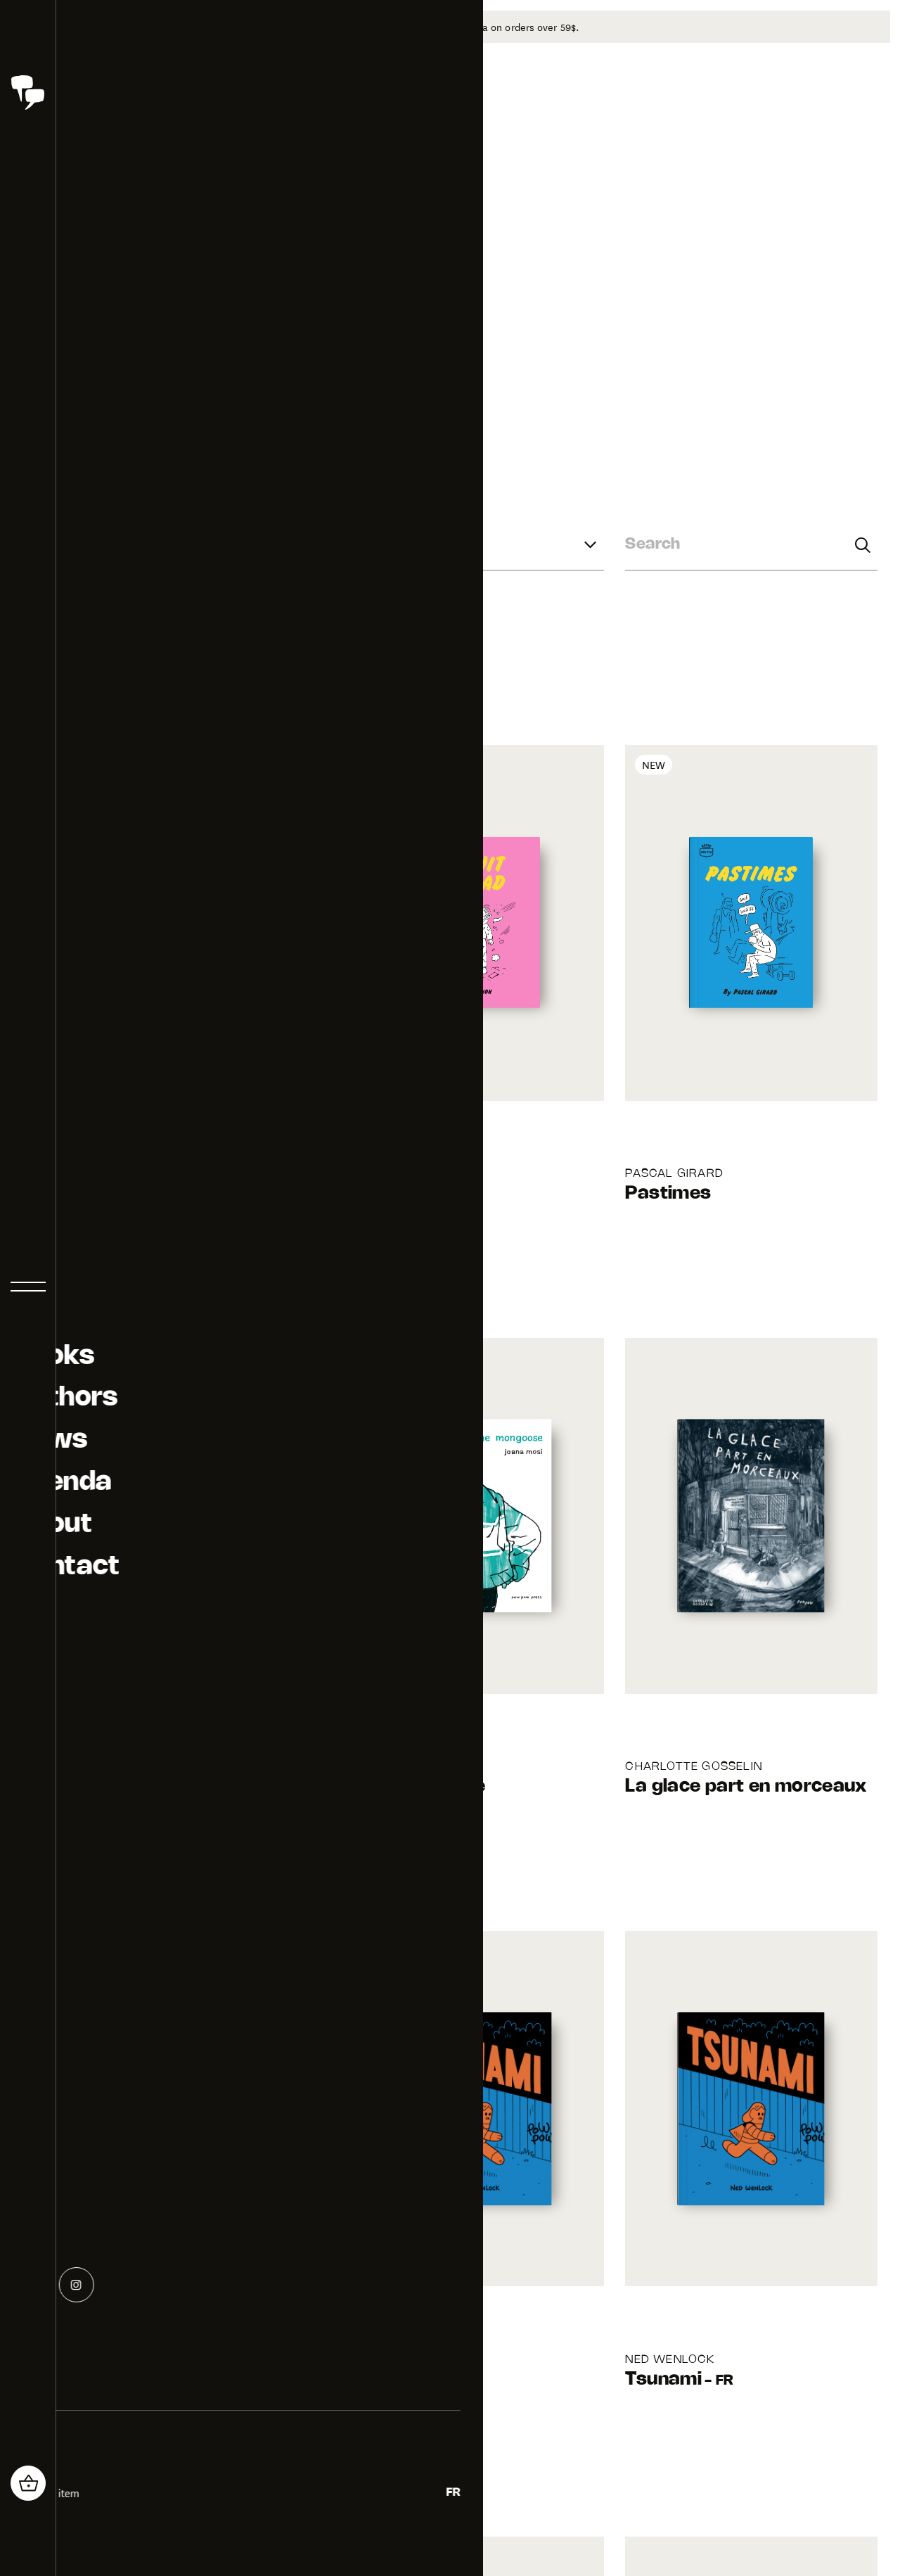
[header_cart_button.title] (28, 2483)
